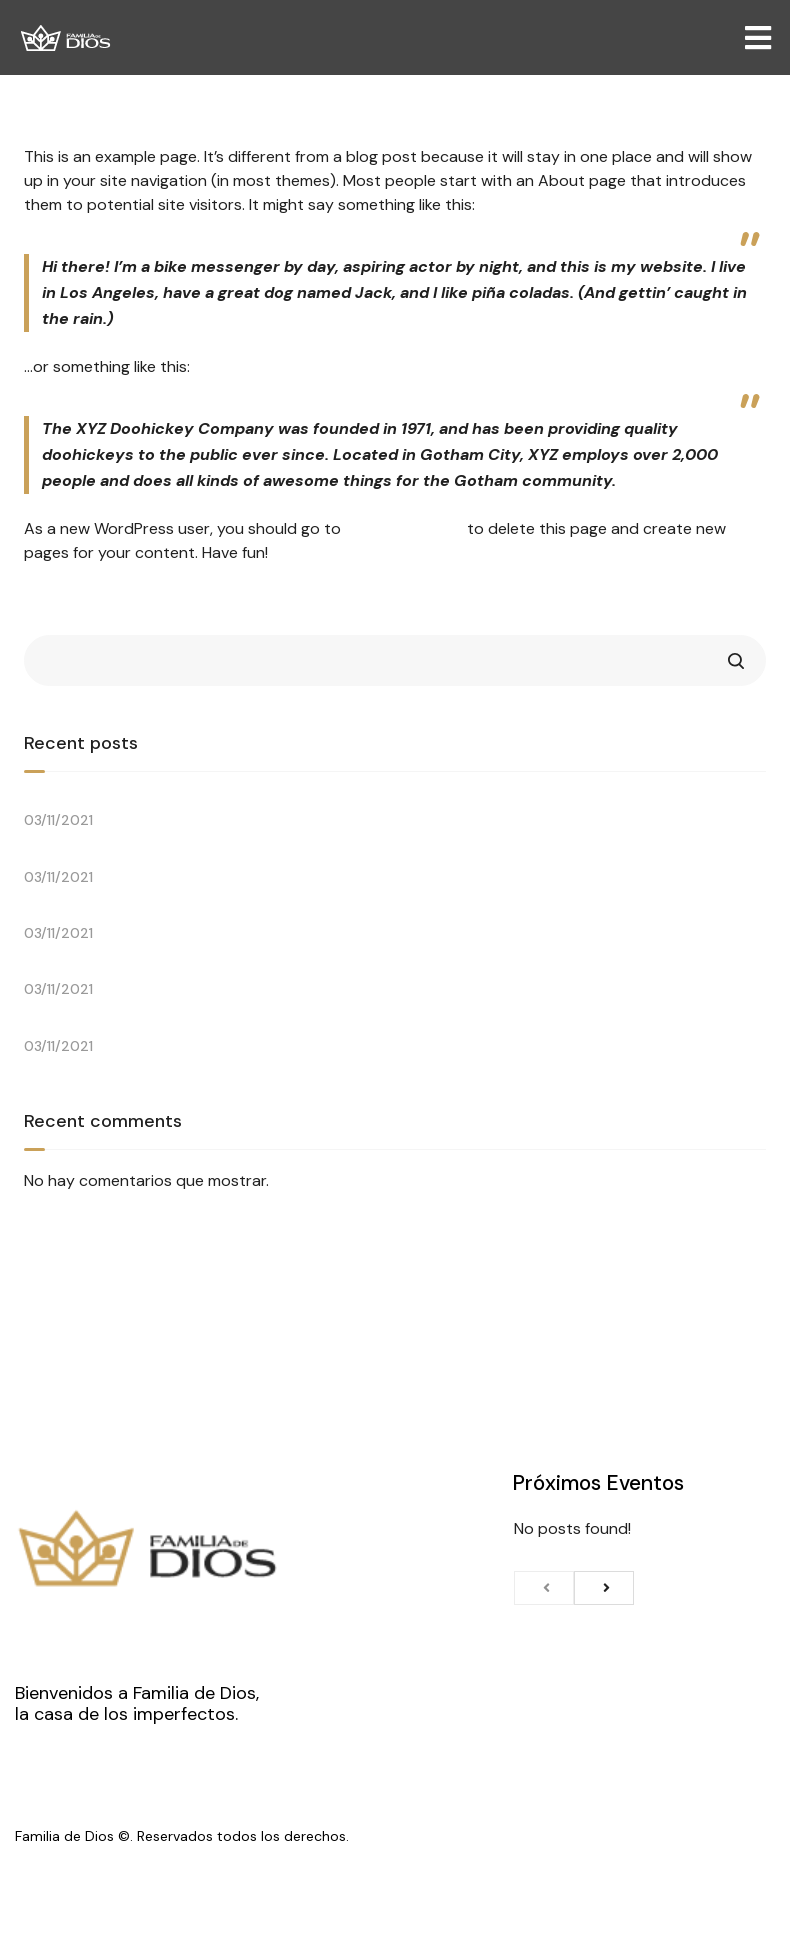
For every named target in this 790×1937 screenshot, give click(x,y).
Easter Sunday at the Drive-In (136, 969)
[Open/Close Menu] (757, 37)
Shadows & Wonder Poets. (124, 913)
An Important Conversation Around (159, 856)
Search (736, 660)
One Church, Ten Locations (128, 1025)
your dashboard (404, 528)
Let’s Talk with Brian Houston (134, 800)
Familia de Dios (64, 1836)
